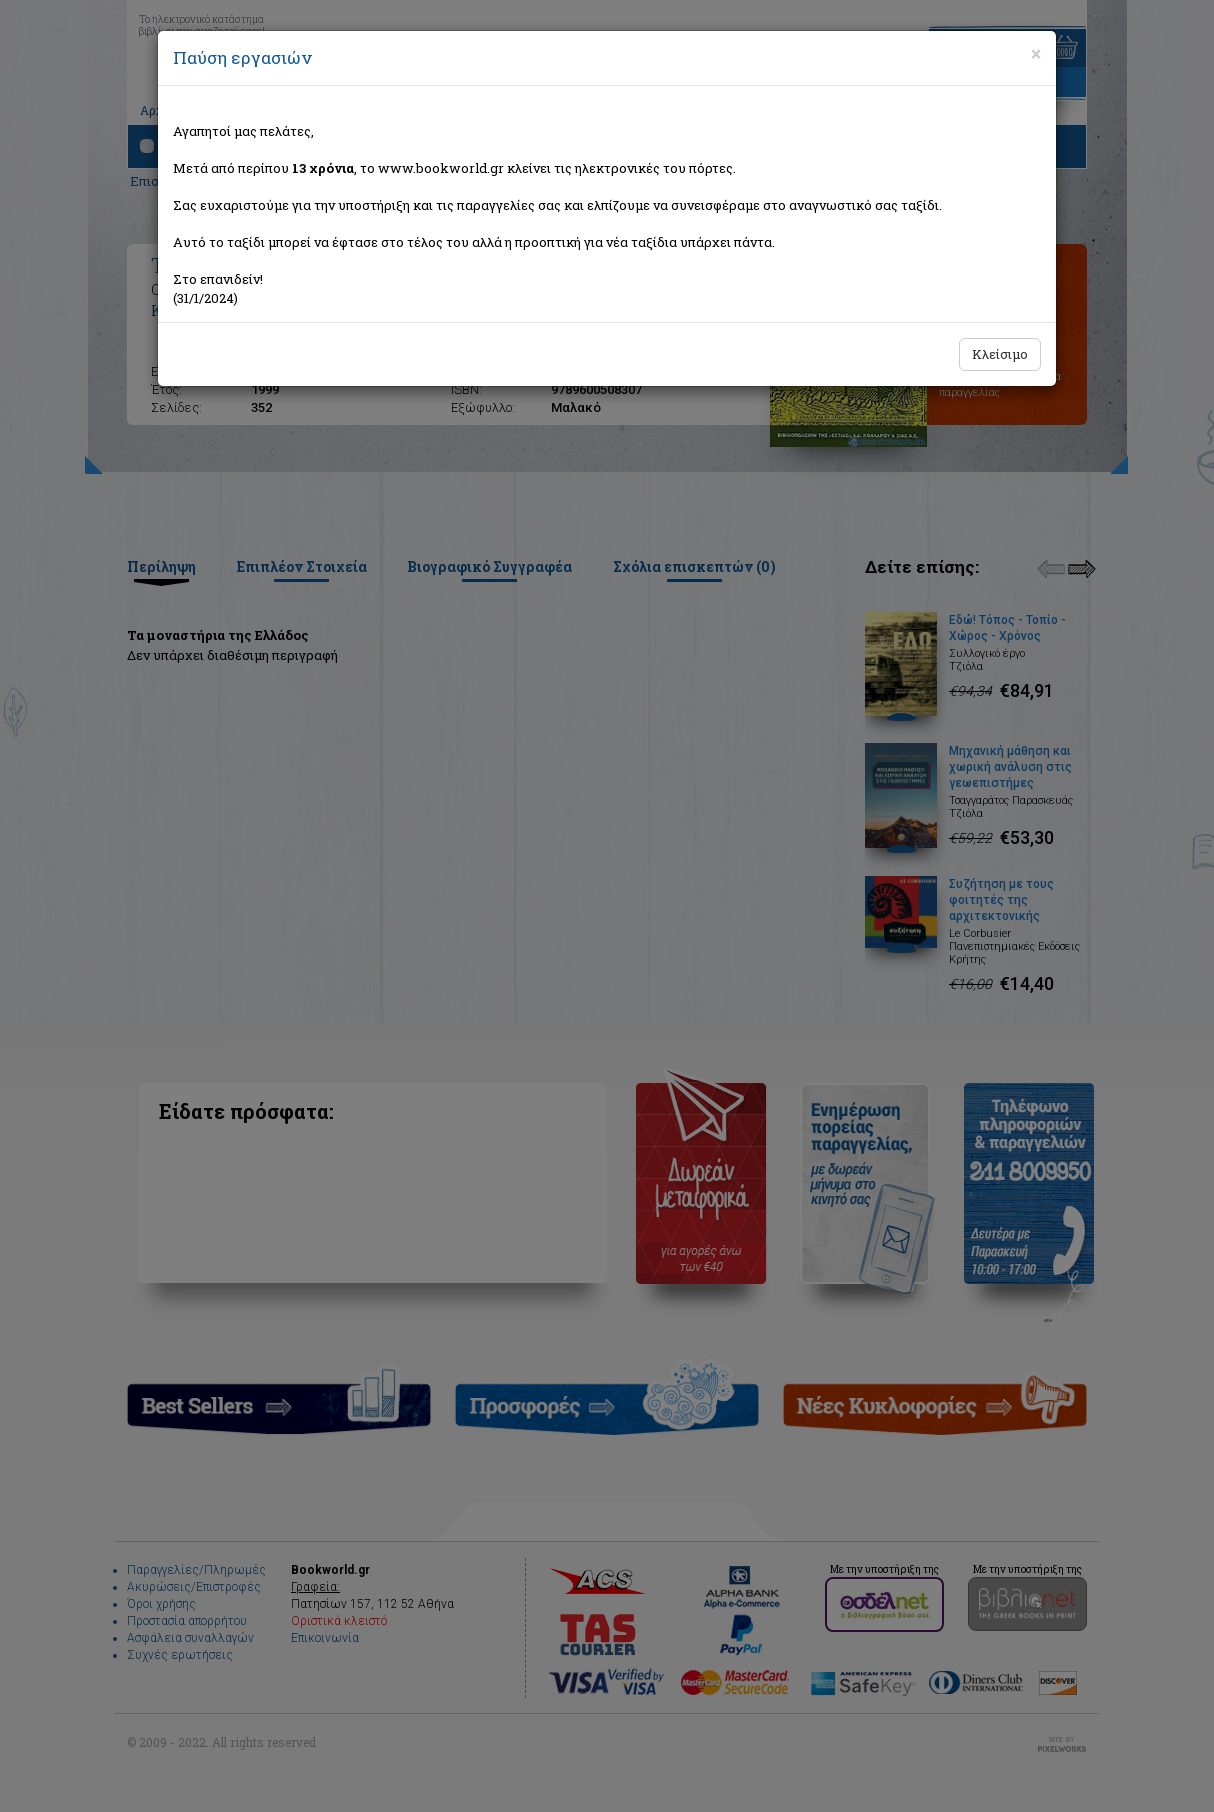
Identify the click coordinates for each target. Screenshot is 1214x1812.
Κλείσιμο (1000, 354)
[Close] (1036, 54)
